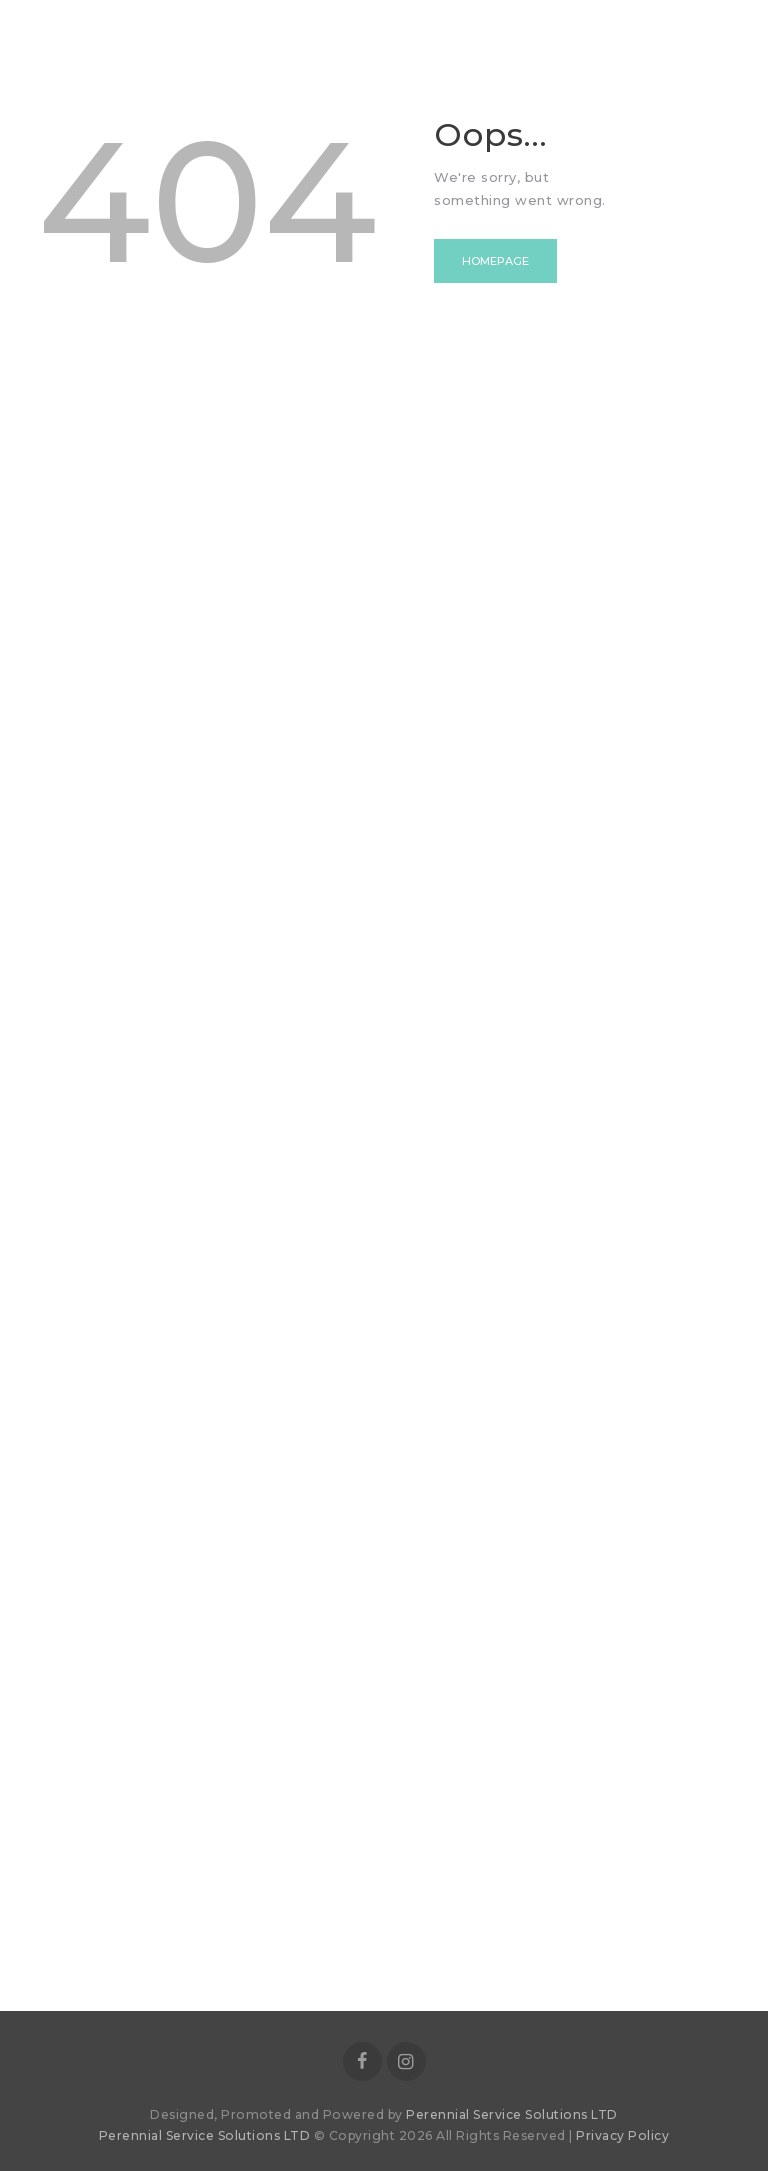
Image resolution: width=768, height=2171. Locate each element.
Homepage (495, 261)
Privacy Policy (622, 2135)
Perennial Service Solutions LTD (512, 2114)
